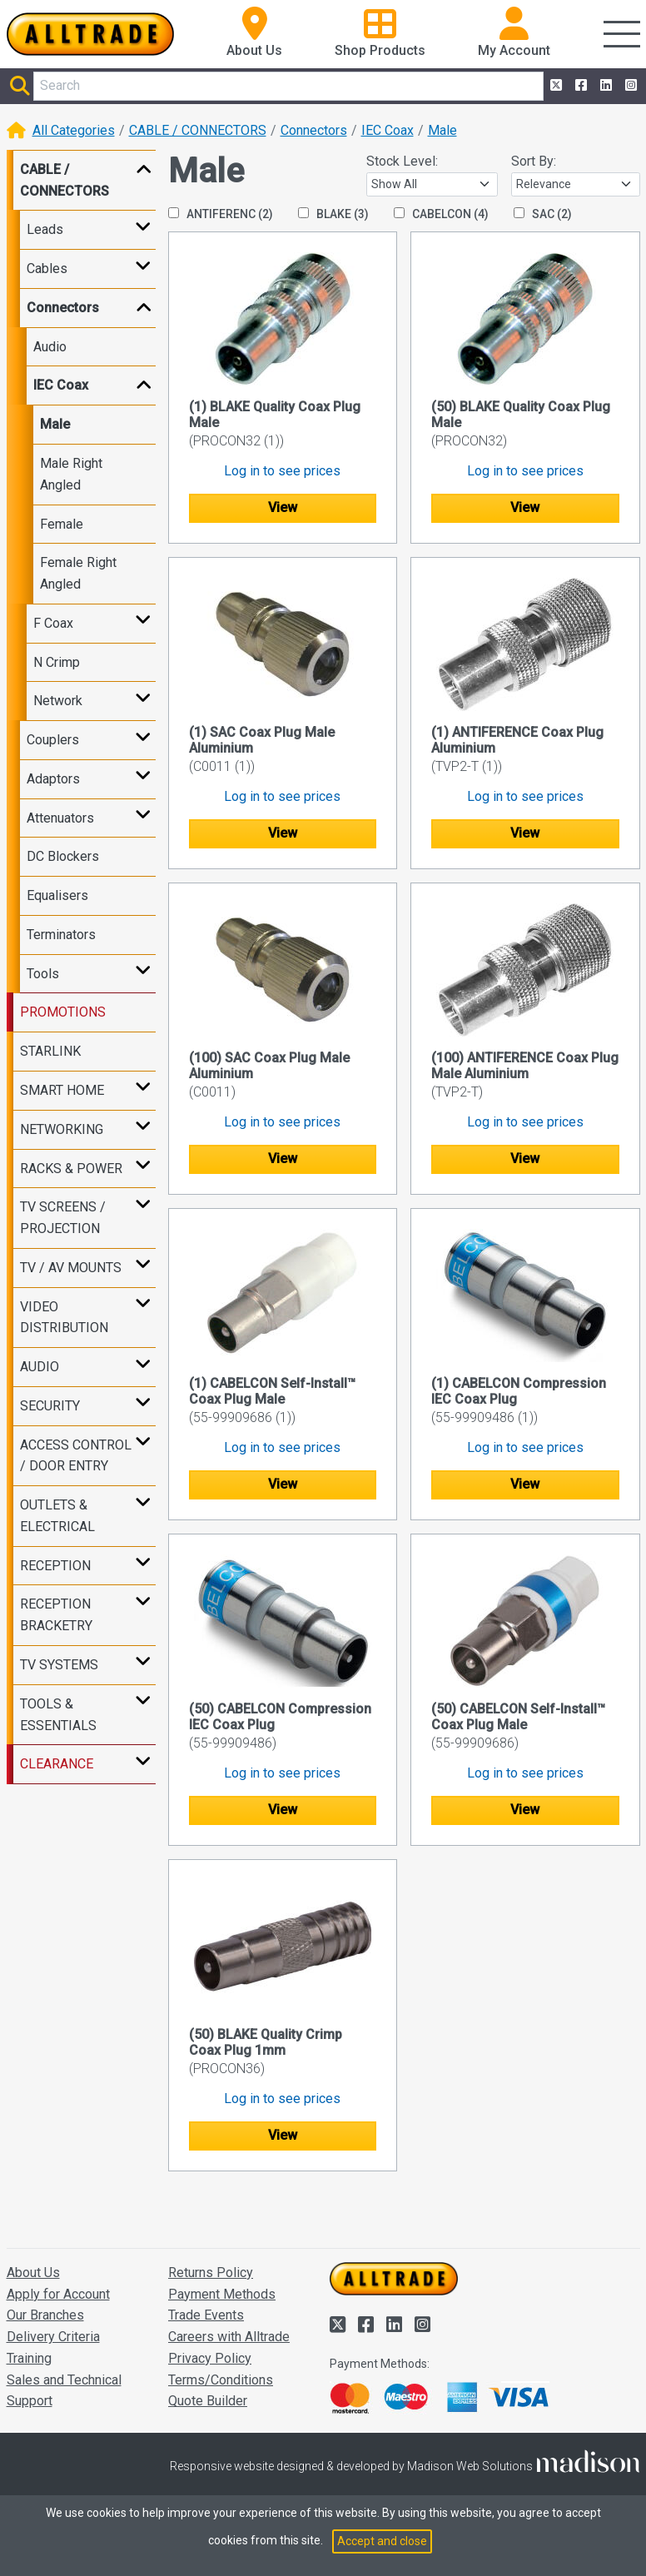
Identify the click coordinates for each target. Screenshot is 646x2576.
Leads (45, 229)
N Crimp (56, 662)
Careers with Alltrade (229, 2337)
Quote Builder (207, 2401)
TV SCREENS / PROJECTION (63, 1217)
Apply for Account (58, 2294)
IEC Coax (387, 130)
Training (29, 2358)
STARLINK (50, 1051)
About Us (33, 2272)
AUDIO (39, 1367)
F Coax (53, 623)
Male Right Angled (71, 474)
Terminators (61, 934)
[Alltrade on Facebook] (579, 86)
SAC (543, 214)
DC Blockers (63, 856)
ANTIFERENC (220, 214)
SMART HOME (62, 1090)
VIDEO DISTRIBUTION (64, 1317)
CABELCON (441, 214)
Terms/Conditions (220, 2380)
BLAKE (333, 214)
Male (442, 130)
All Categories (73, 130)
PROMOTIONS (63, 1012)
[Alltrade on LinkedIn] (604, 86)
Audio (50, 347)
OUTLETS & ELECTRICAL (57, 1515)
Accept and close (382, 2541)
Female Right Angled (78, 573)
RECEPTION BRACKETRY (56, 1615)
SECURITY (50, 1406)
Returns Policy (210, 2272)
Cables (47, 268)
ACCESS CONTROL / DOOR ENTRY (76, 1455)
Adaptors (53, 779)
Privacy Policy (209, 2358)
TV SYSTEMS (59, 1665)
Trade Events (206, 2315)
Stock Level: (402, 161)
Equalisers (57, 895)
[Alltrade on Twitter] (554, 86)
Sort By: (533, 161)
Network (57, 701)
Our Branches (45, 2315)
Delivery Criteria (53, 2337)
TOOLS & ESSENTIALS (58, 1714)
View (282, 507)
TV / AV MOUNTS (71, 1268)
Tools (43, 974)
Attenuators (60, 818)
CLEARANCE (56, 1764)
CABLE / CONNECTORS (197, 130)
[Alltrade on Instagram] (629, 86)
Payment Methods (222, 2294)
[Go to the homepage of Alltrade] (91, 34)
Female (61, 524)
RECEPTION (55, 1566)
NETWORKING (61, 1129)
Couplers (53, 740)
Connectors (314, 130)
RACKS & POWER (71, 1168)
